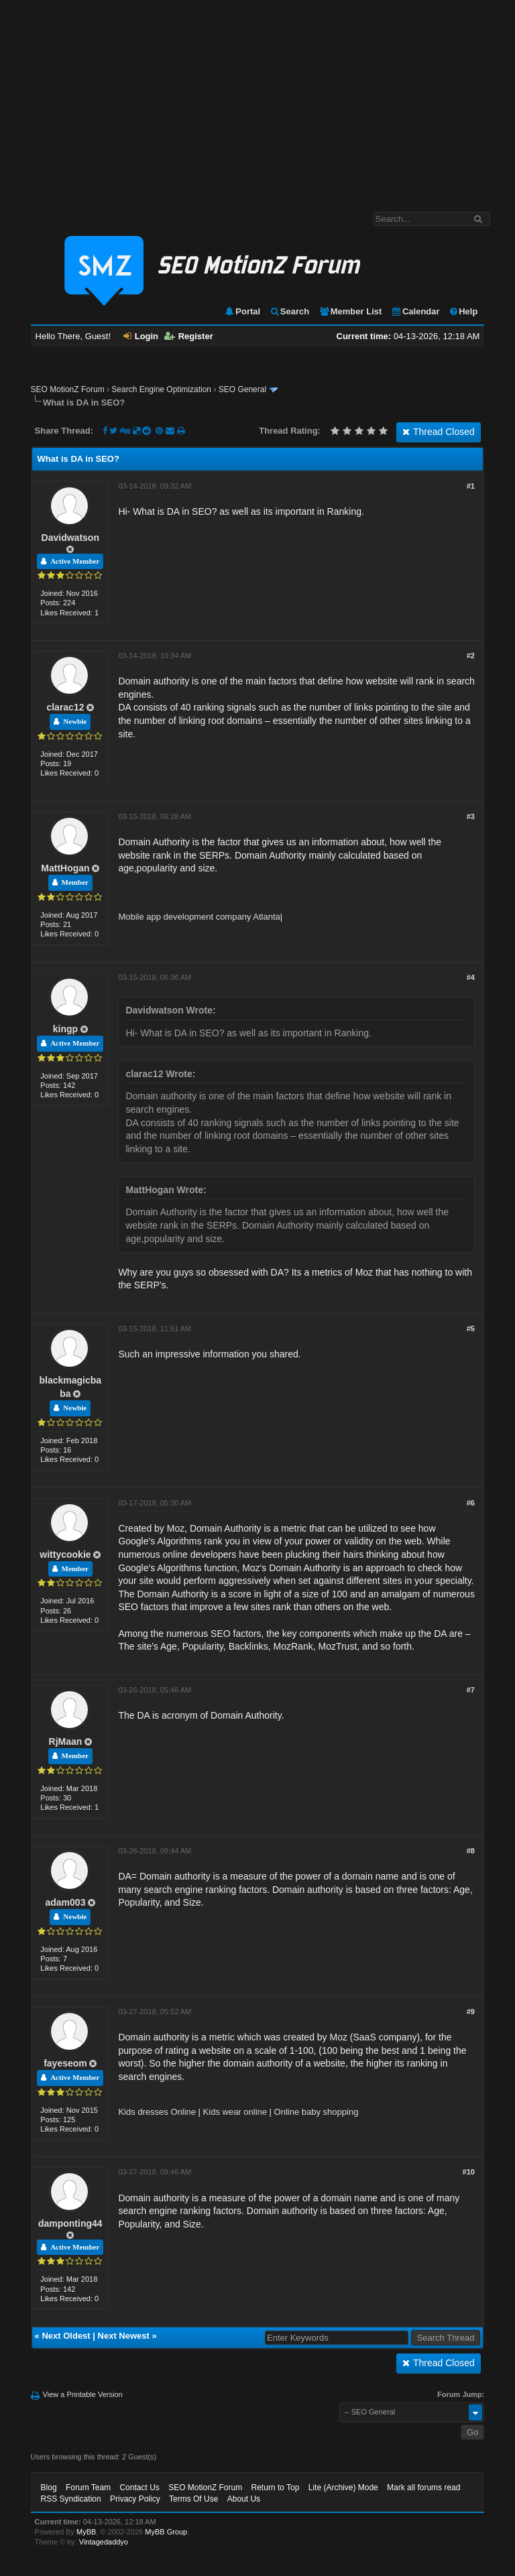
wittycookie (65, 1554)
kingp (65, 1029)
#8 (471, 1851)
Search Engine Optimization (161, 389)
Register (188, 336)
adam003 (65, 1902)
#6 (471, 1503)
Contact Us (139, 2487)
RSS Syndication (71, 2499)
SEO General (242, 389)
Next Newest (124, 2336)
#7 (471, 1690)
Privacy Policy (135, 2499)
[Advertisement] (257, 99)
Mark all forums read (423, 2487)
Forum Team (88, 2487)
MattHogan (65, 868)
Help (463, 311)
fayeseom (65, 2063)
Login (140, 336)
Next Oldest (66, 2336)
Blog (49, 2487)
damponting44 (70, 2223)
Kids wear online (235, 2112)
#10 (469, 2172)
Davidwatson (70, 537)
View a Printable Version (83, 2394)
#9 (471, 2012)
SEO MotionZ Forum (68, 389)
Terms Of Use (193, 2499)
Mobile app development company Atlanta (199, 917)
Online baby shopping (316, 2112)
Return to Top (275, 2487)
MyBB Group (166, 2532)
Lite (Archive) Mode (343, 2487)
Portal (242, 311)
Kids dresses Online (157, 2112)
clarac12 (65, 707)
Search (289, 311)
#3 (471, 816)
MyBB (86, 2532)
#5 (471, 1329)
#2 (471, 656)
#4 (471, 977)
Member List (350, 311)
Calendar (415, 311)
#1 (471, 486)
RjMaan (65, 1741)
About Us (243, 2499)
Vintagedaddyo (103, 2542)
